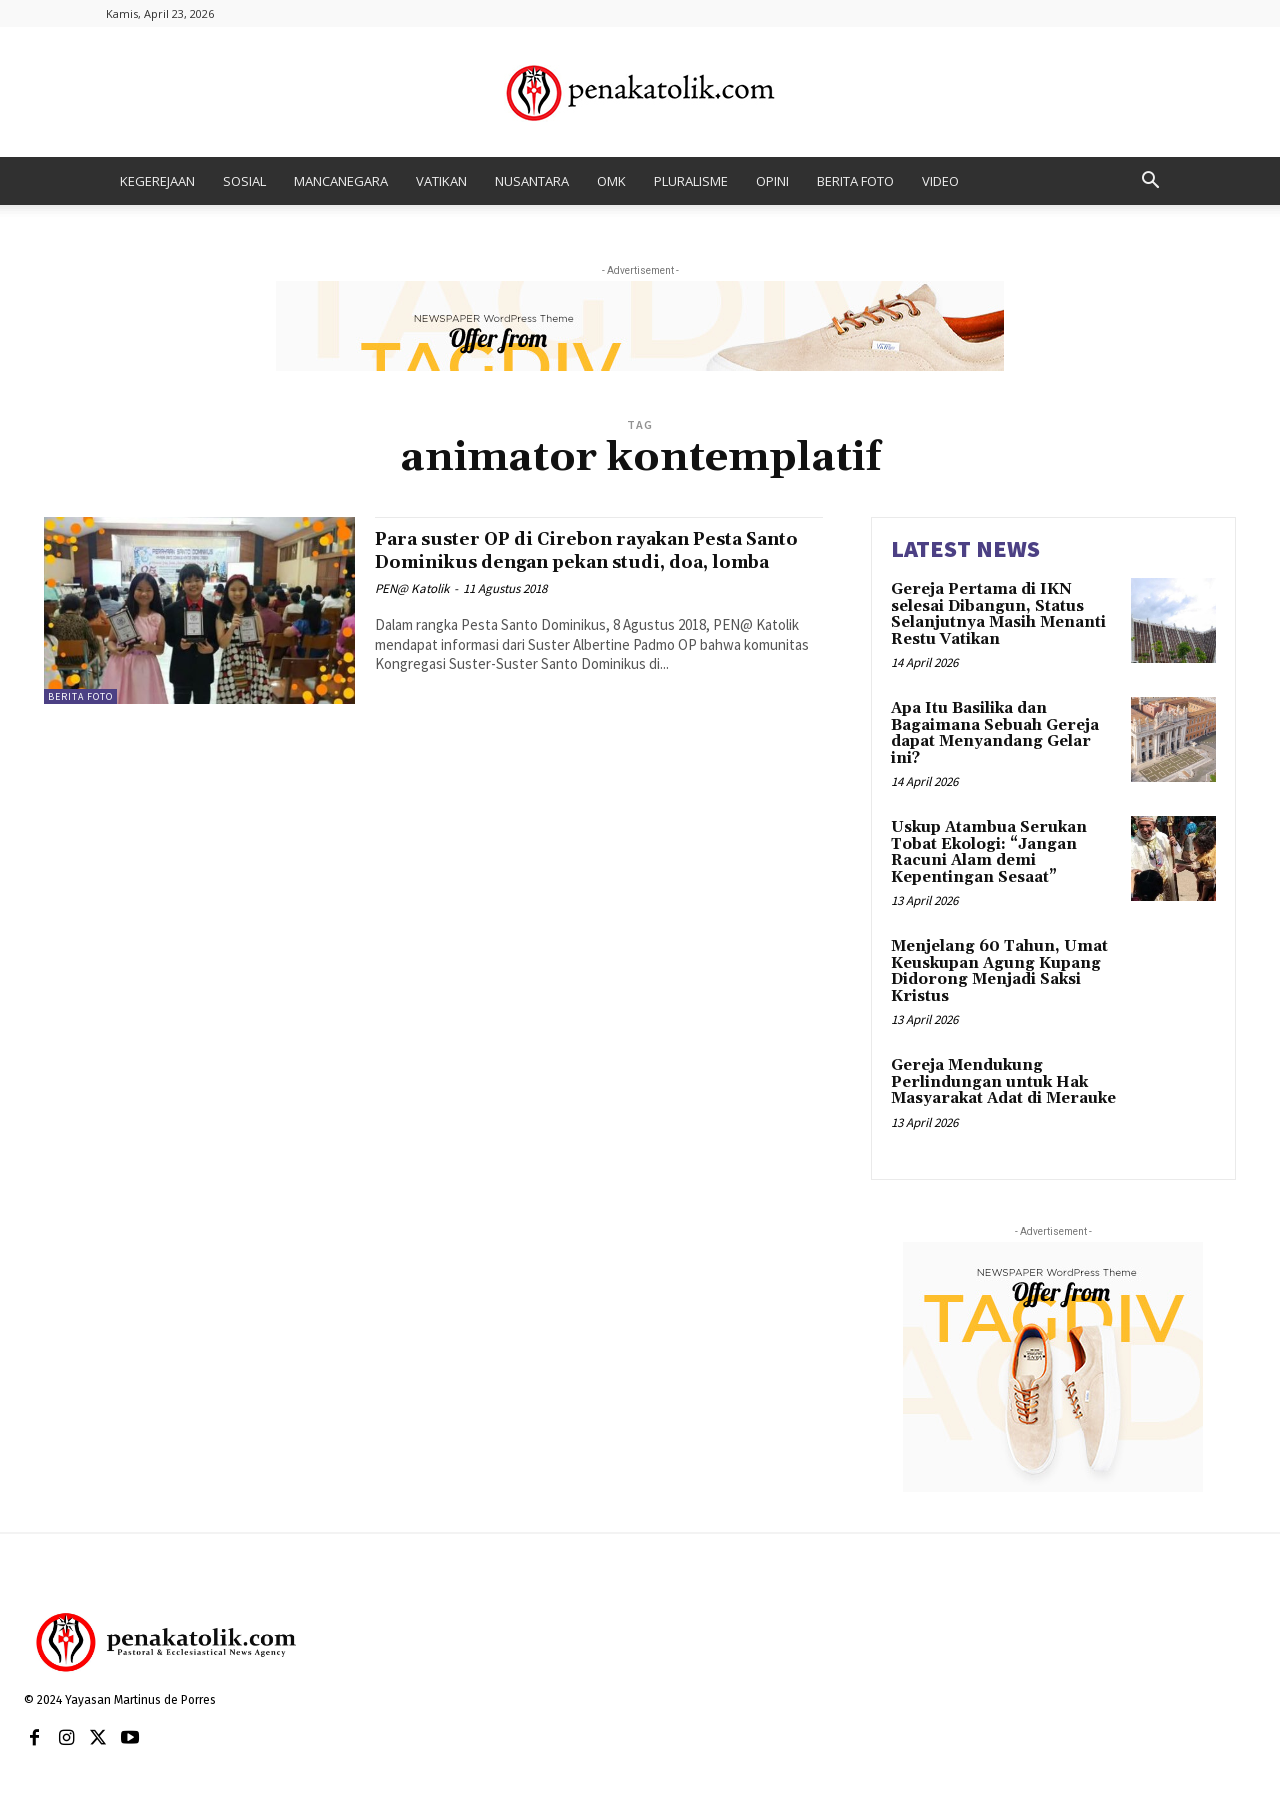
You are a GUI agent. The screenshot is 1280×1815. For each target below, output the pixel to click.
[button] (1150, 182)
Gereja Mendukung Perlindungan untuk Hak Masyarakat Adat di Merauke (1003, 1082)
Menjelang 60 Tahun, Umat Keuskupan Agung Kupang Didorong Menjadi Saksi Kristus (999, 971)
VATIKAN (441, 181)
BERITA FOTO (855, 181)
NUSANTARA (532, 181)
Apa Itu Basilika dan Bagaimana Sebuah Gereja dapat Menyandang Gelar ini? (995, 733)
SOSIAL (244, 181)
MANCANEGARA (341, 181)
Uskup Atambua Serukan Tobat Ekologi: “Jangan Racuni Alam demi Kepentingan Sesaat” (989, 852)
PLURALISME (691, 181)
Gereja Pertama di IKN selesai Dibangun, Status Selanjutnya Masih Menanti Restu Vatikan (998, 614)
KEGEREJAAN (157, 181)
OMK (611, 181)
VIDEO (940, 181)
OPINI (772, 181)
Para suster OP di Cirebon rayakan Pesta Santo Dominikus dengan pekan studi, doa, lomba (596, 562)
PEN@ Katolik (412, 611)
